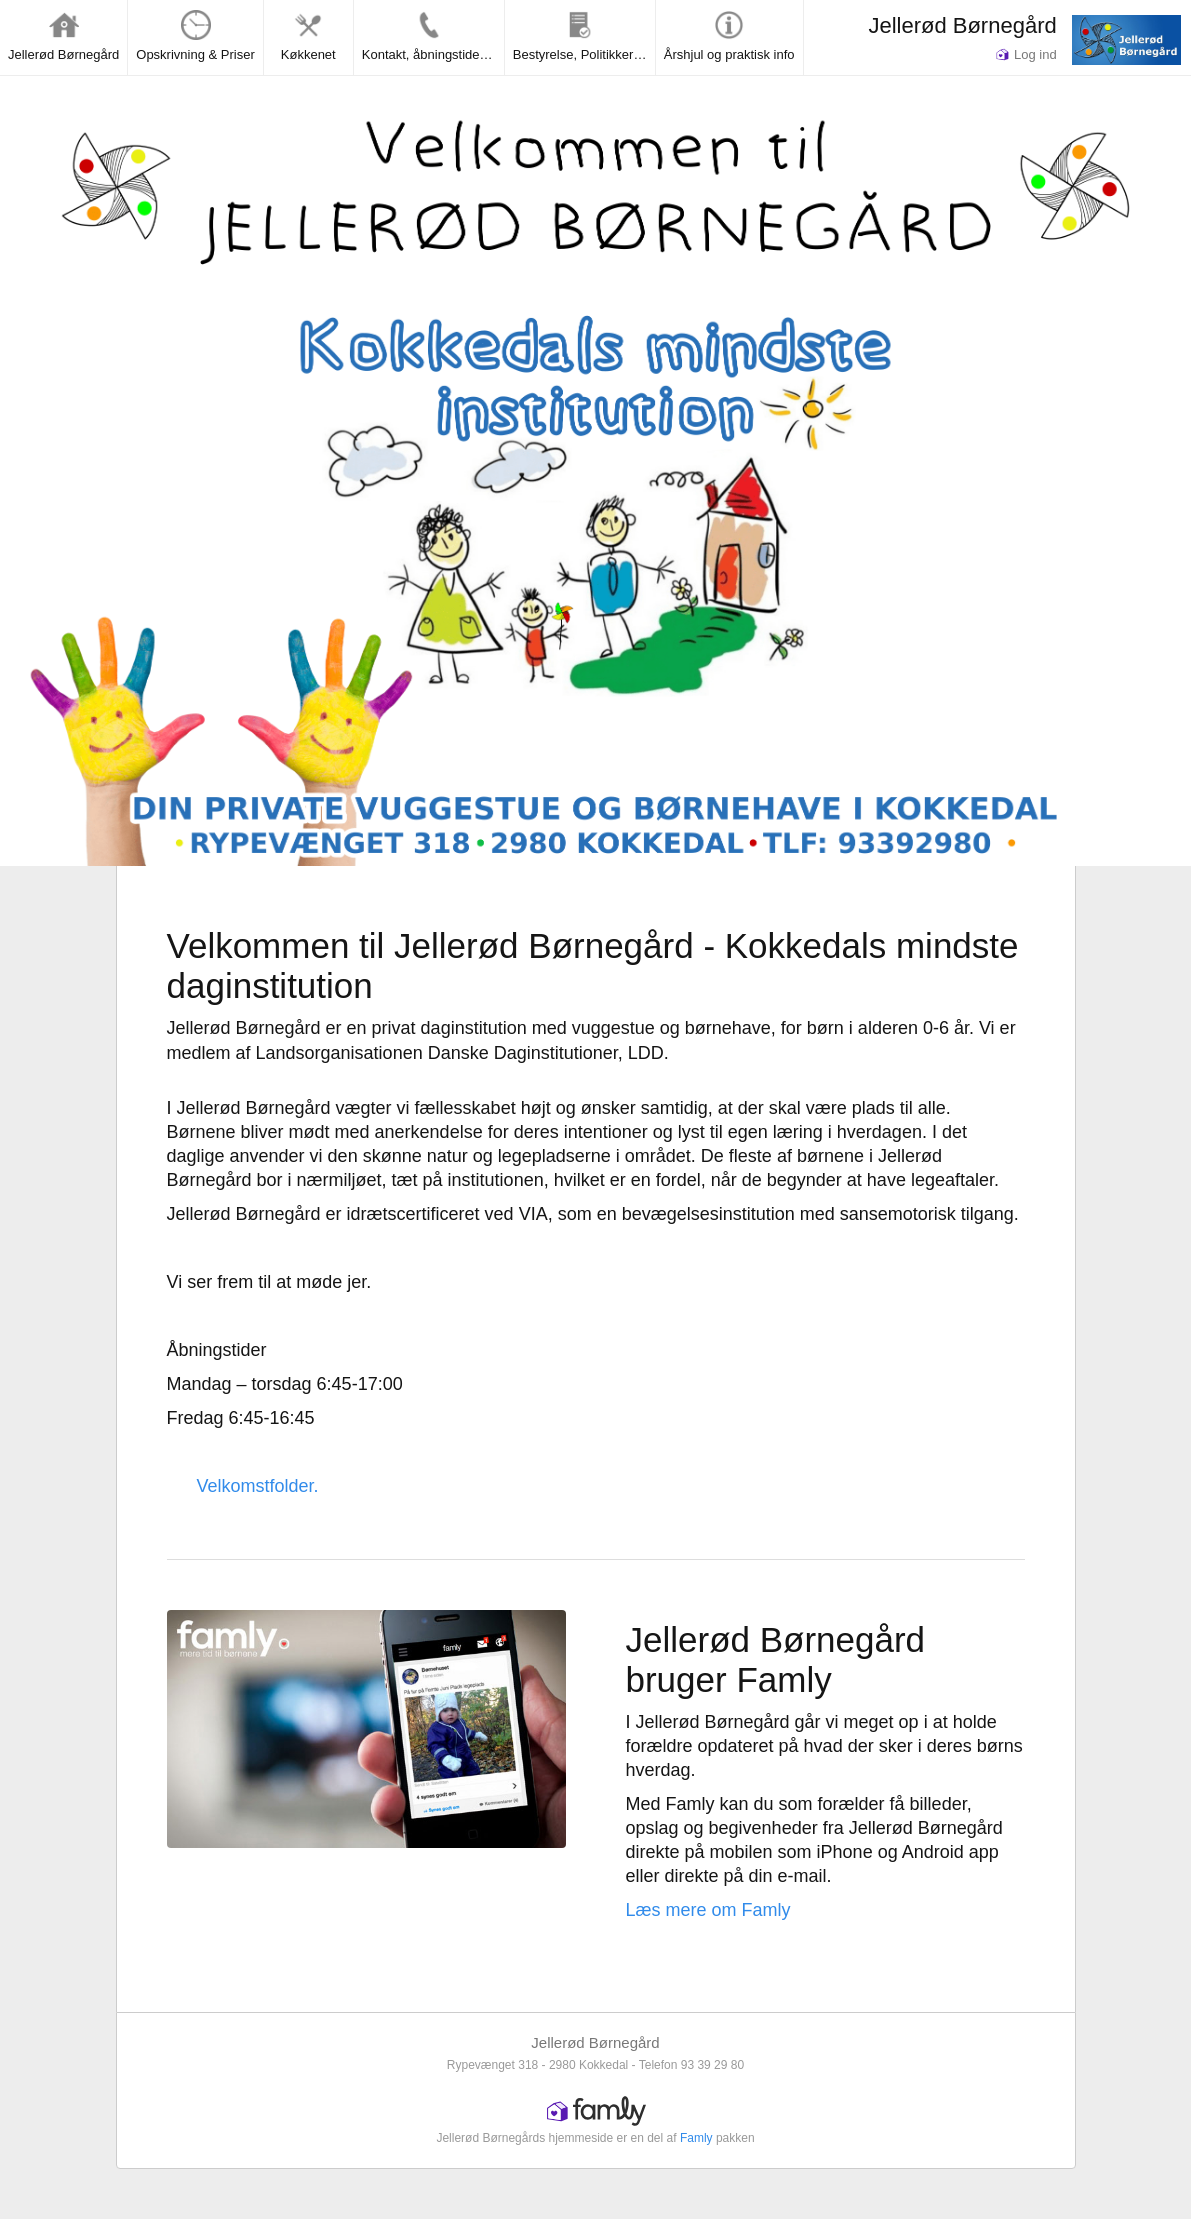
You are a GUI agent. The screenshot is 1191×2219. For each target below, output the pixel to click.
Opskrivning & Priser (195, 36)
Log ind (1026, 54)
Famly (696, 2138)
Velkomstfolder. (258, 1486)
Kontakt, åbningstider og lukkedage (433, 36)
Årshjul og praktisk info (729, 36)
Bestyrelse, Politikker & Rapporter (584, 36)
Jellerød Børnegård (962, 25)
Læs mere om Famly (708, 1910)
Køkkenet (308, 36)
